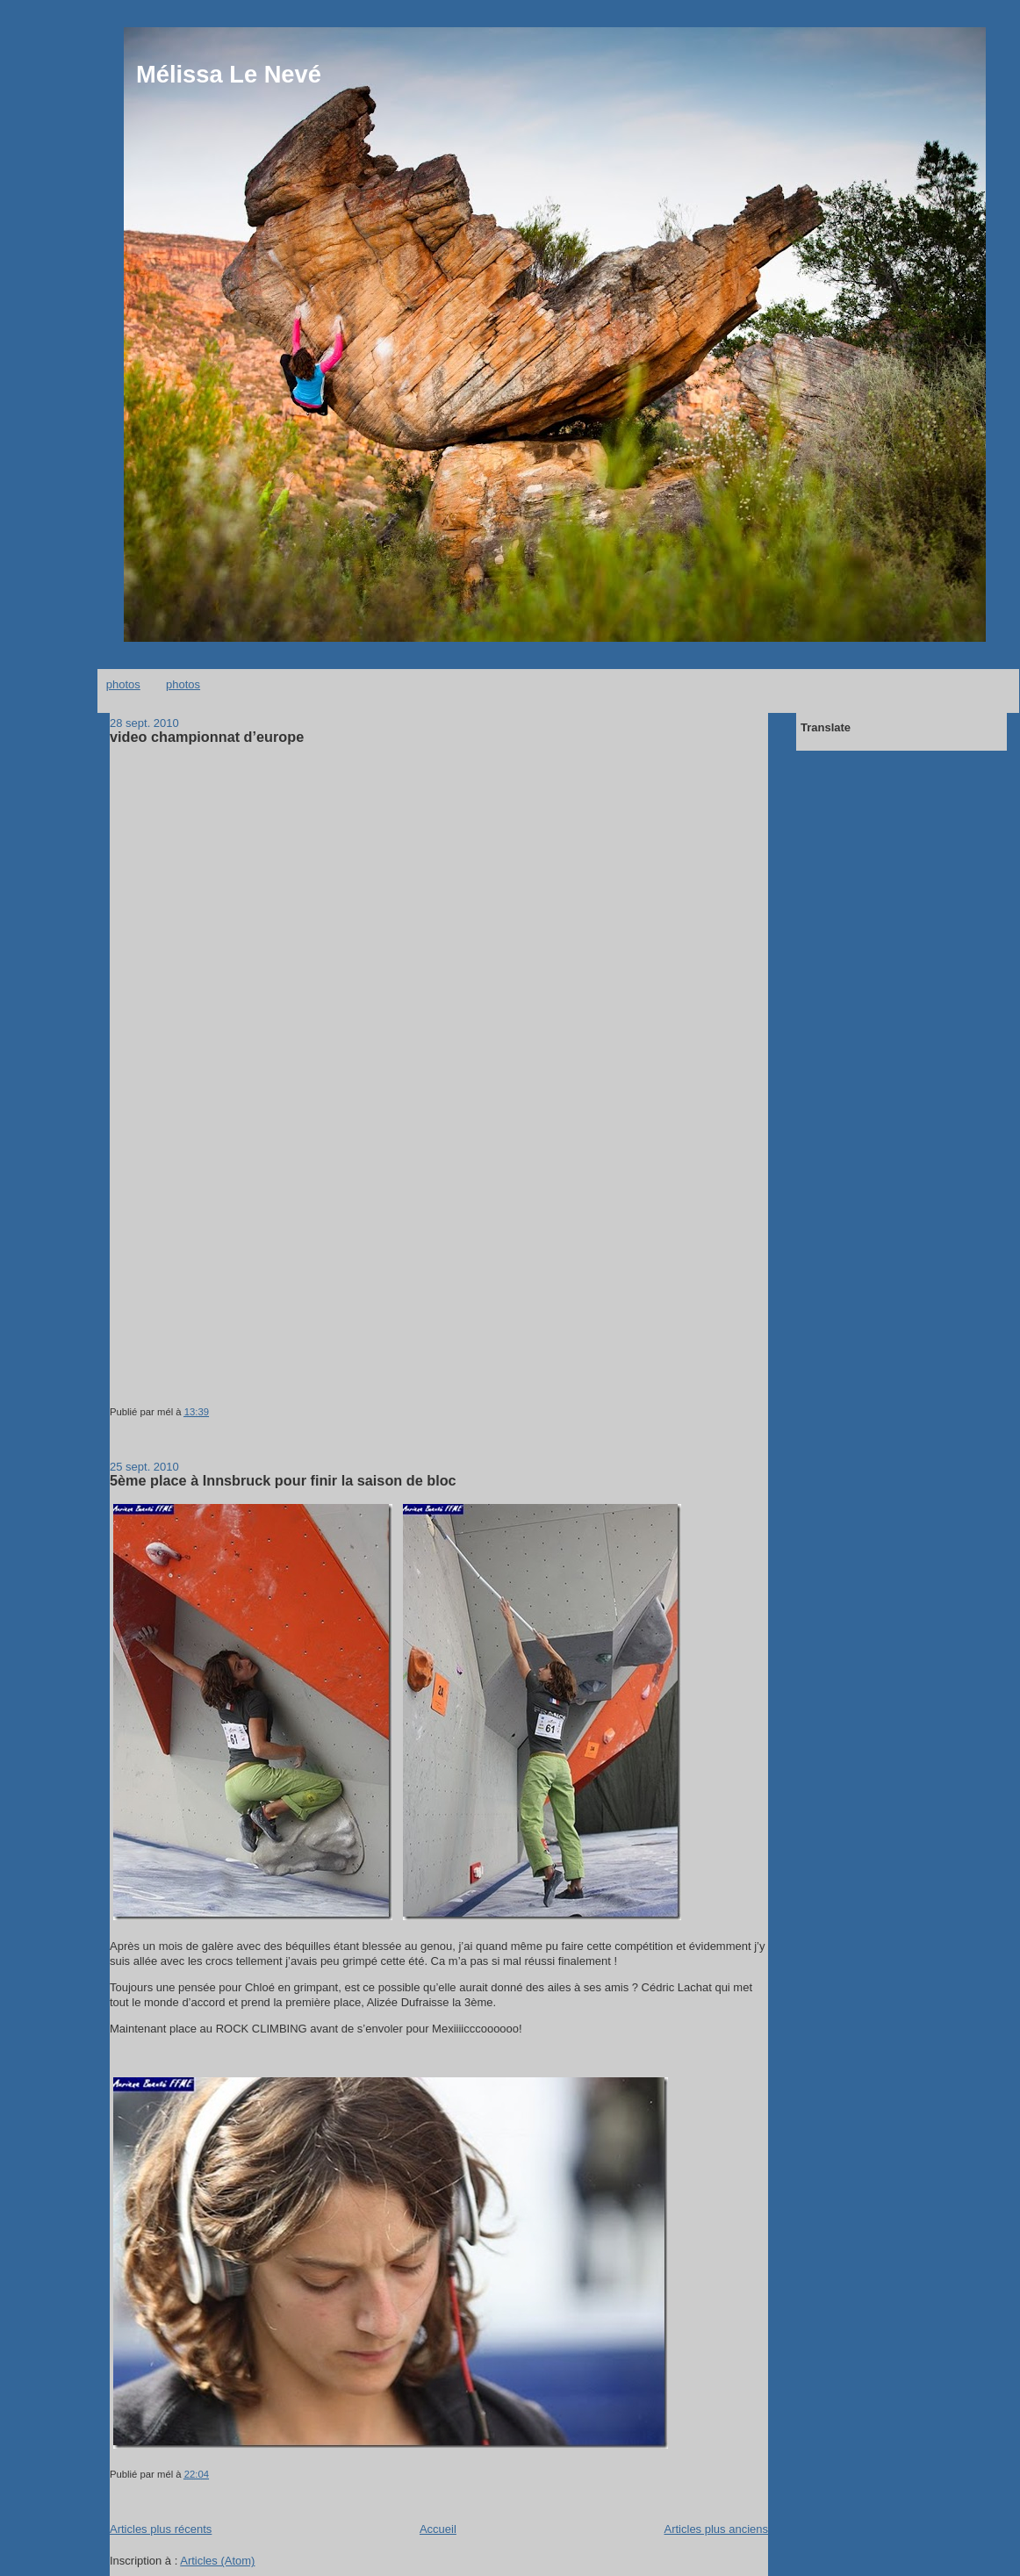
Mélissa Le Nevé (228, 74)
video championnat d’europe (207, 737)
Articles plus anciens (716, 2529)
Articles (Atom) (217, 2560)
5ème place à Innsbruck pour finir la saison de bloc (283, 1480)
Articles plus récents (161, 2529)
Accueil (438, 2529)
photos (123, 684)
